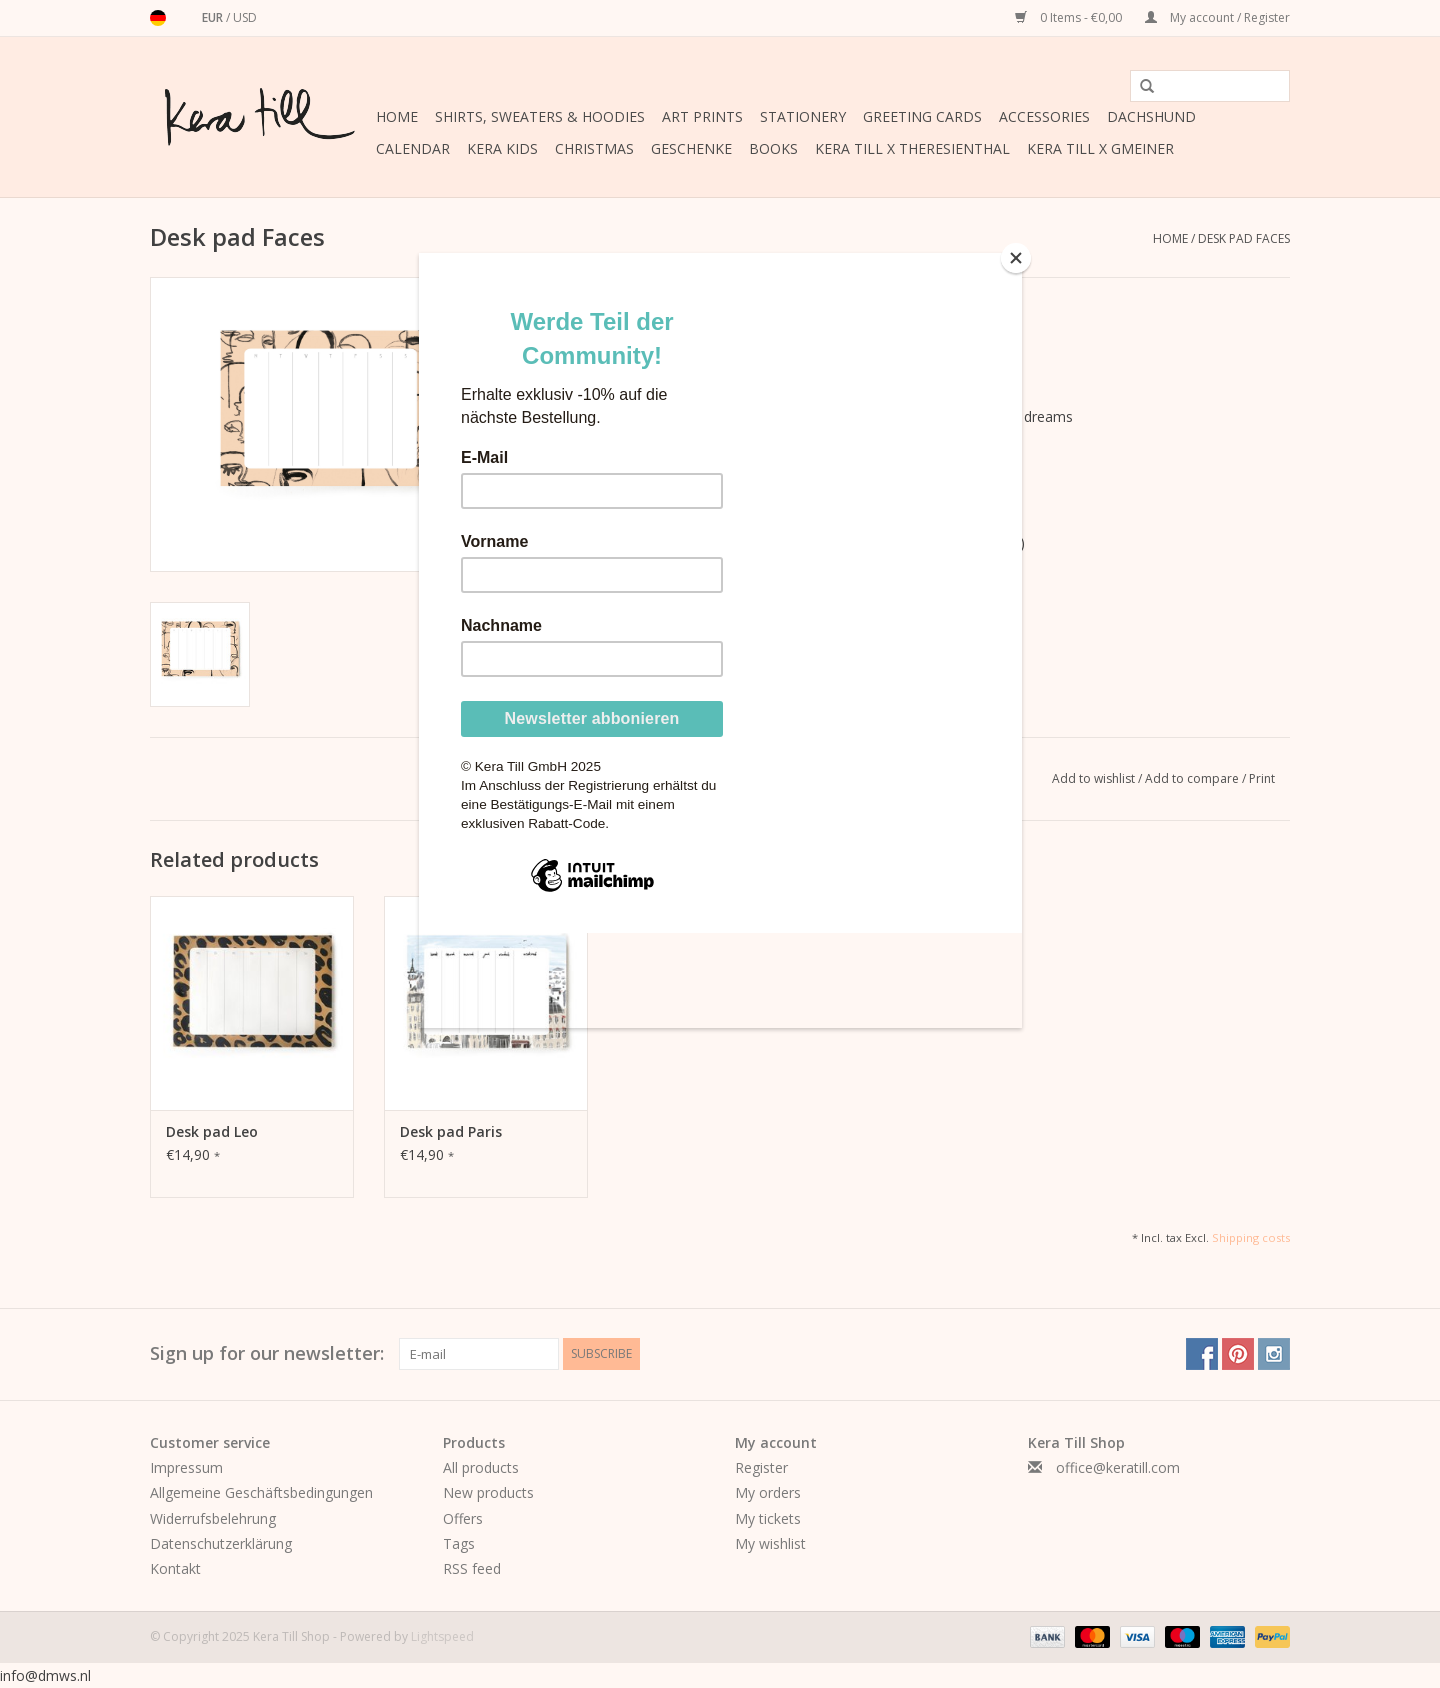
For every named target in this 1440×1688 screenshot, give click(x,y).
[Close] (1017, 258)
